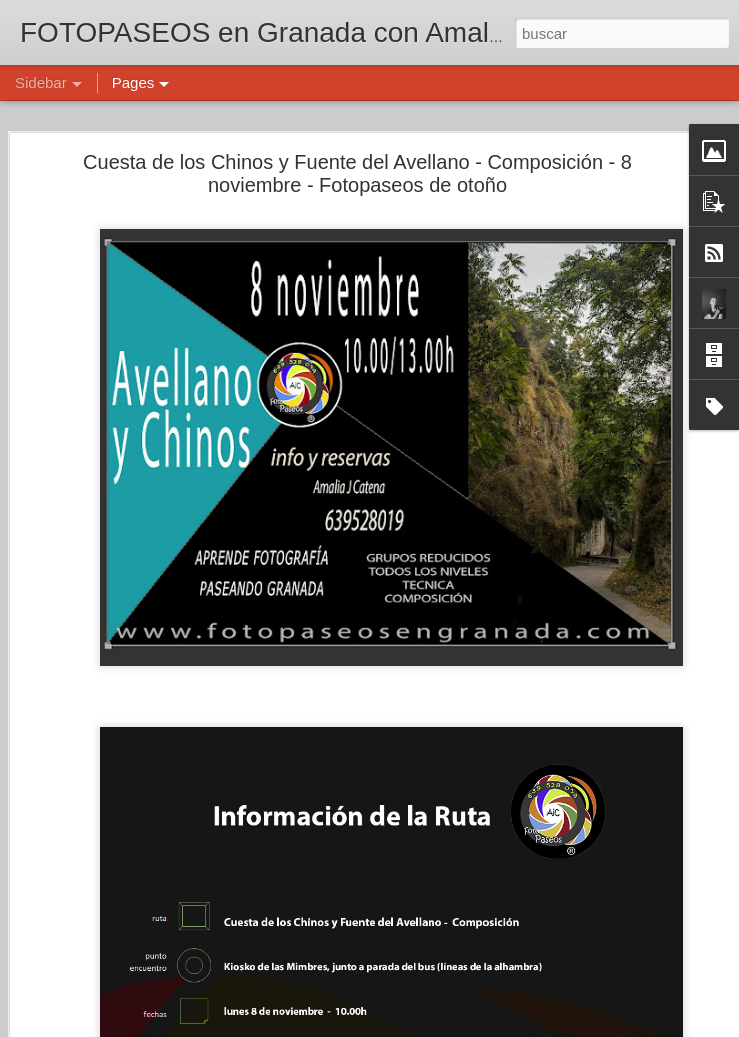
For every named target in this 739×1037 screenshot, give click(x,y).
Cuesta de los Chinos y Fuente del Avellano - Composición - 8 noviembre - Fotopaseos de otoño (357, 173)
